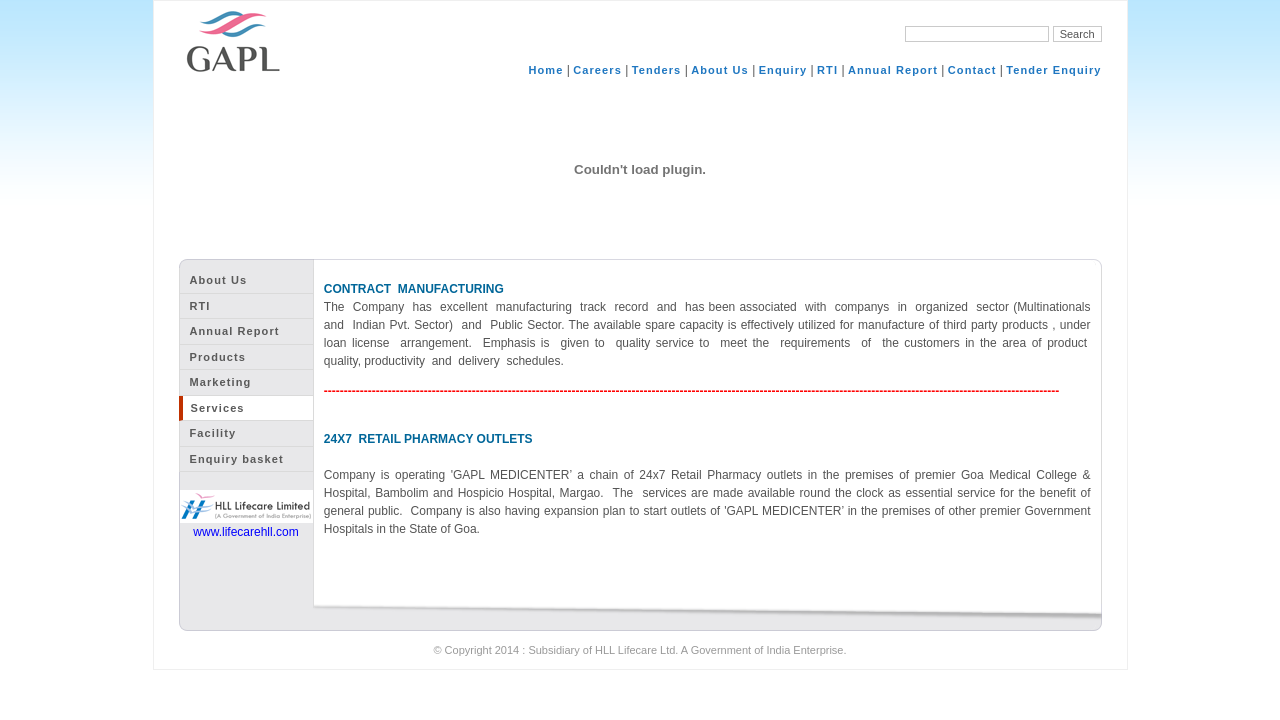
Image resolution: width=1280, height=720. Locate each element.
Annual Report (893, 70)
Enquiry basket (237, 459)
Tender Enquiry (1053, 70)
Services (218, 408)
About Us (720, 70)
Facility (213, 433)
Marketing (221, 382)
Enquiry (783, 70)
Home (545, 70)
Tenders (657, 70)
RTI (827, 70)
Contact (972, 70)
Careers (597, 70)
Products (218, 357)
